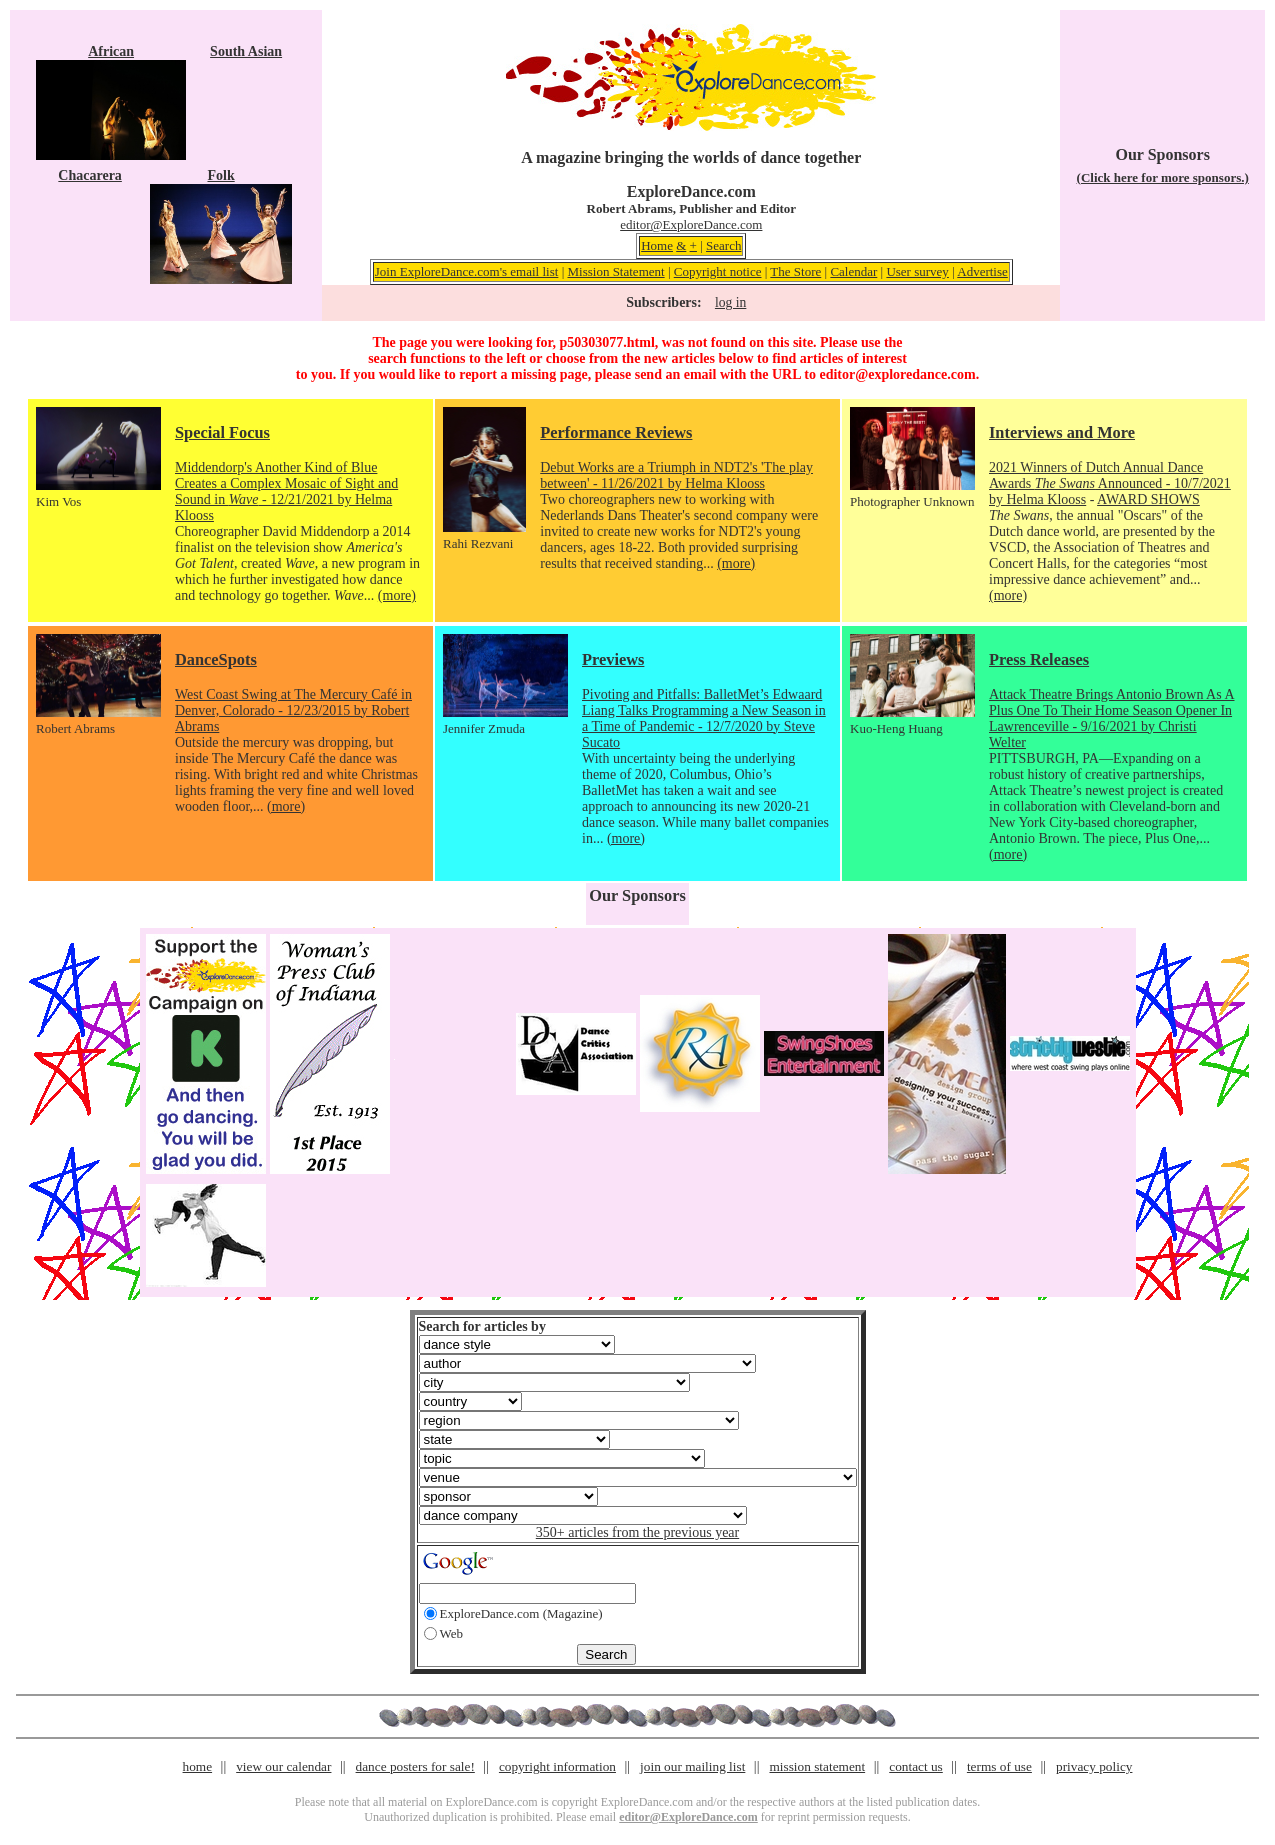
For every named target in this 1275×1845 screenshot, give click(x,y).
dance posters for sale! (415, 1766)
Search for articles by (482, 1326)
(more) (397, 595)
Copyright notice (718, 271)
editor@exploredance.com (897, 374)
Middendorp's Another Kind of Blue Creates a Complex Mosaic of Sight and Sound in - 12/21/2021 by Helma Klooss (286, 491)
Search (723, 245)
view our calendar (283, 1766)
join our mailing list (692, 1766)
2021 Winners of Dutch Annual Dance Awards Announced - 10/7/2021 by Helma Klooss (1110, 483)
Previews (613, 659)
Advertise (982, 271)
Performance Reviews (616, 432)
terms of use (999, 1766)
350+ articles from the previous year (637, 1532)
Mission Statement (615, 271)
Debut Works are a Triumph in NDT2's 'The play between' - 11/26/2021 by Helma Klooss (676, 475)
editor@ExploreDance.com (691, 224)
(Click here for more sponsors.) (1163, 177)
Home (657, 245)
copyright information (557, 1766)
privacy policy (1094, 1766)
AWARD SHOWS (1148, 499)
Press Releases (1039, 659)
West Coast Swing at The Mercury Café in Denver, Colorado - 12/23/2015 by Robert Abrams (293, 710)
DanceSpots (216, 659)
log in (730, 302)
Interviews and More (1062, 432)
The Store (795, 271)
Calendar (853, 271)
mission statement (817, 1766)
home (198, 1766)
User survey (917, 271)
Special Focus (222, 432)
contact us (916, 1766)
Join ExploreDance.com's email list (467, 271)
